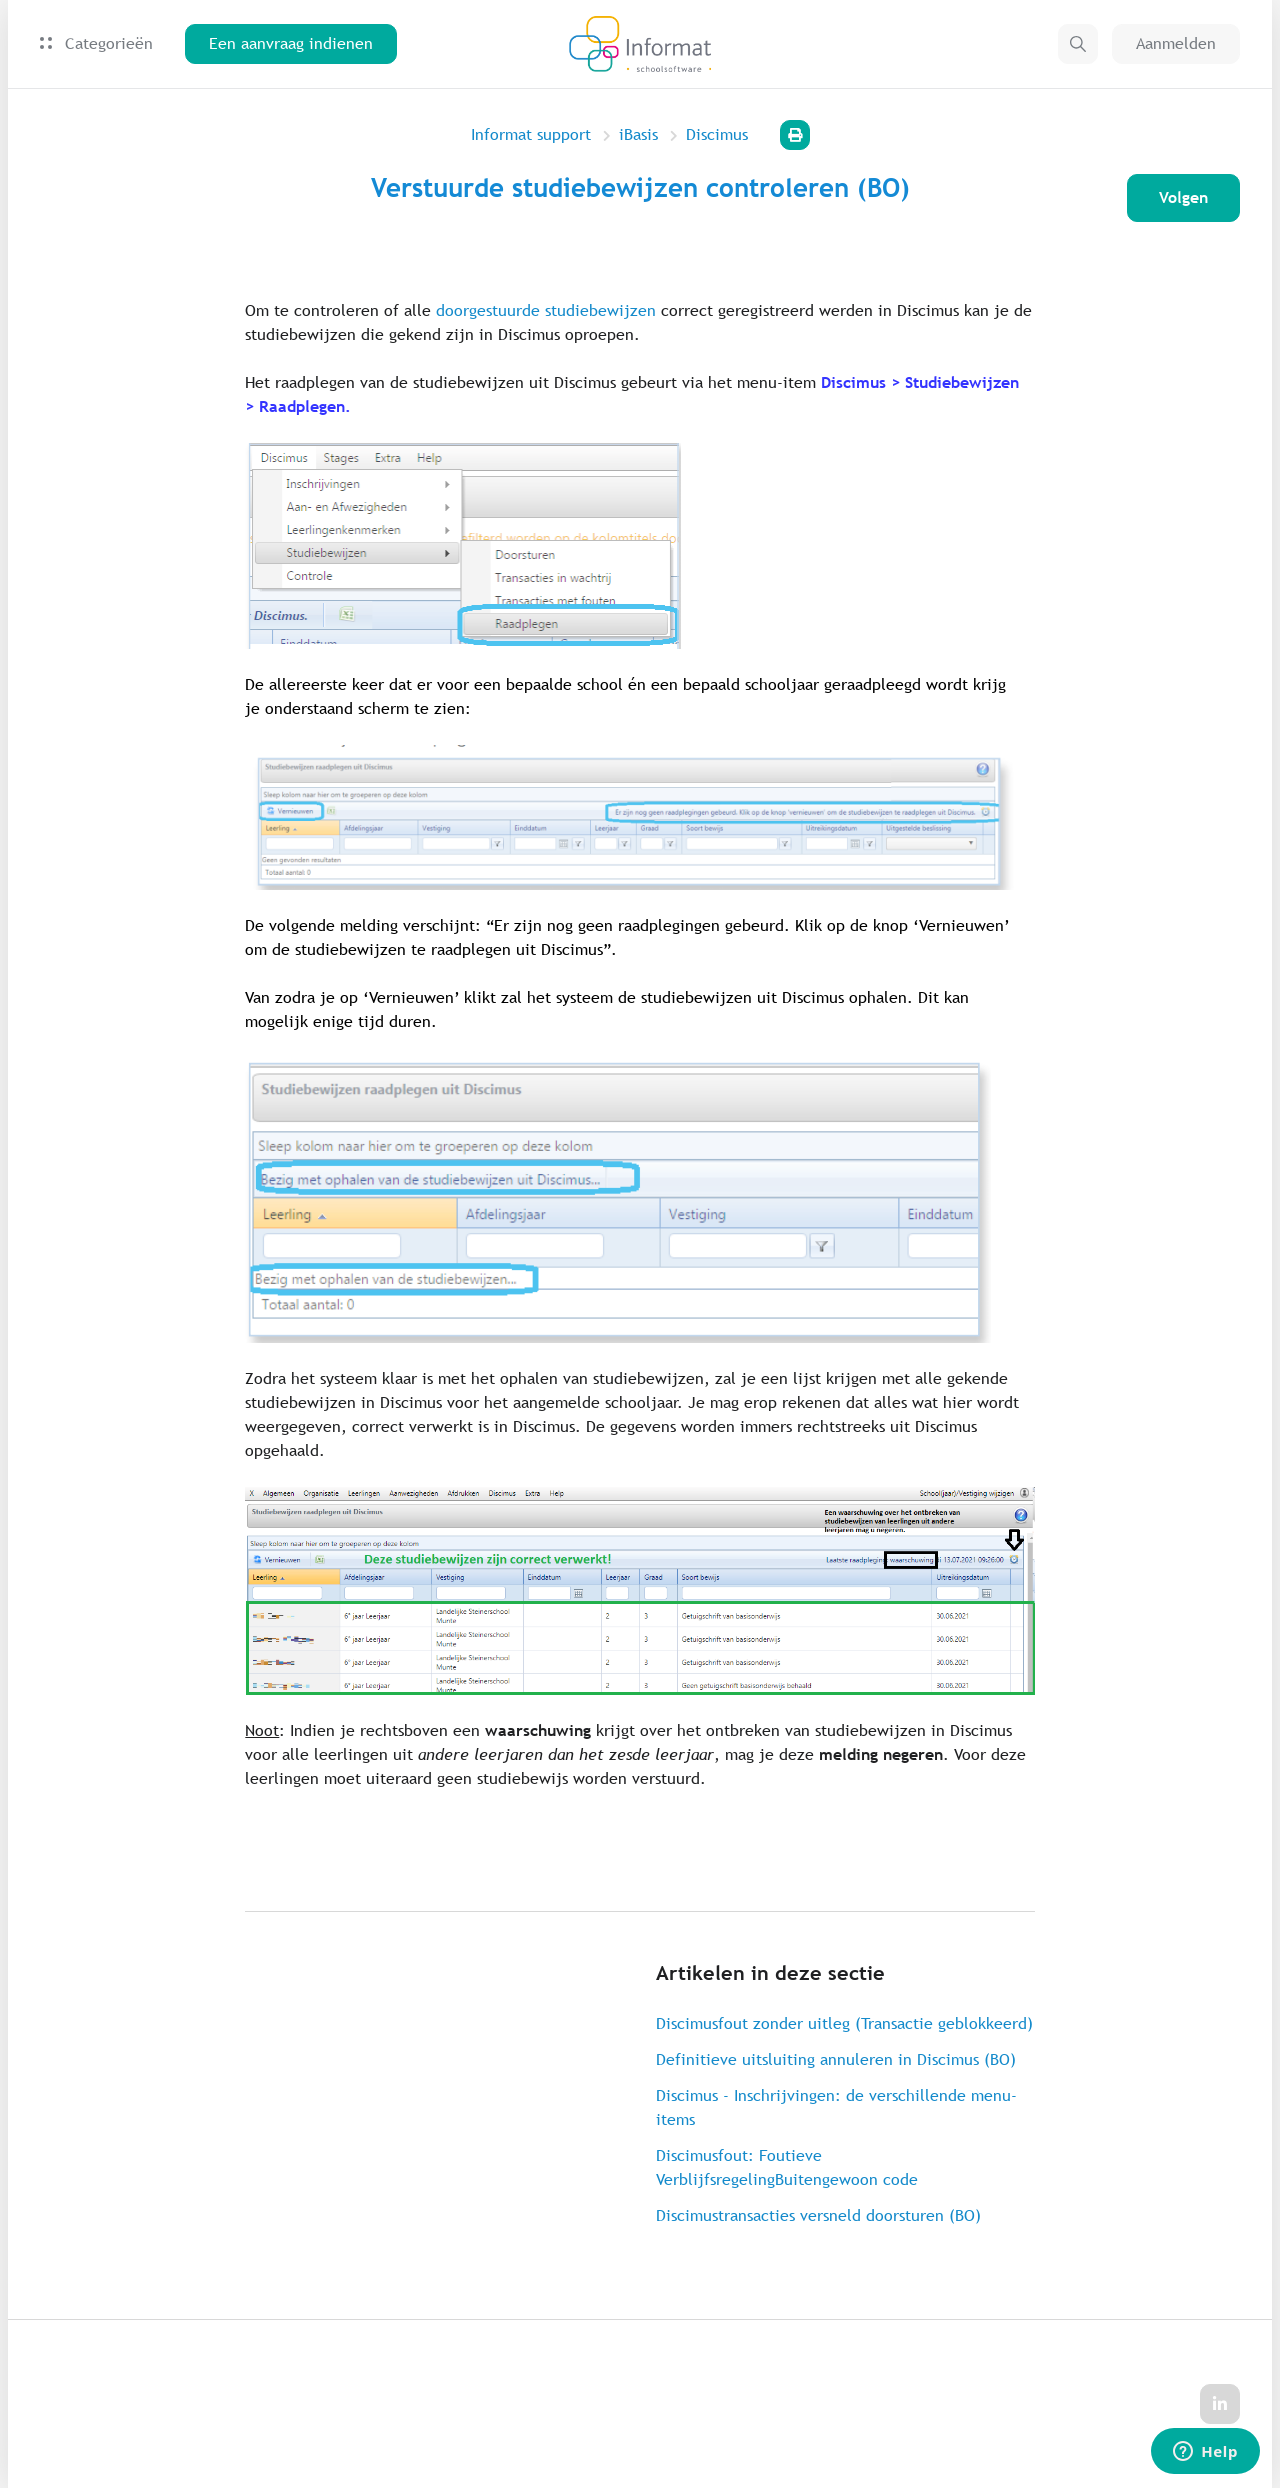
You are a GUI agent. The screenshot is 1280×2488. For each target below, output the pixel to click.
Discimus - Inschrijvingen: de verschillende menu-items (836, 2107)
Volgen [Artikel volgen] (1183, 197)
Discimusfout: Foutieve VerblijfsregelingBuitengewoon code (787, 2167)
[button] (1078, 44)
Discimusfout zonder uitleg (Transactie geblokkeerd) (844, 2023)
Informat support (531, 134)
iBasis (638, 134)
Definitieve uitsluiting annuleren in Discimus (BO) (836, 2059)
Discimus (717, 134)
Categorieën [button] (96, 43)
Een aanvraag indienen (291, 43)
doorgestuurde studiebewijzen (546, 310)
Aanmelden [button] (1176, 43)
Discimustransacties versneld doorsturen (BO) (818, 2215)
